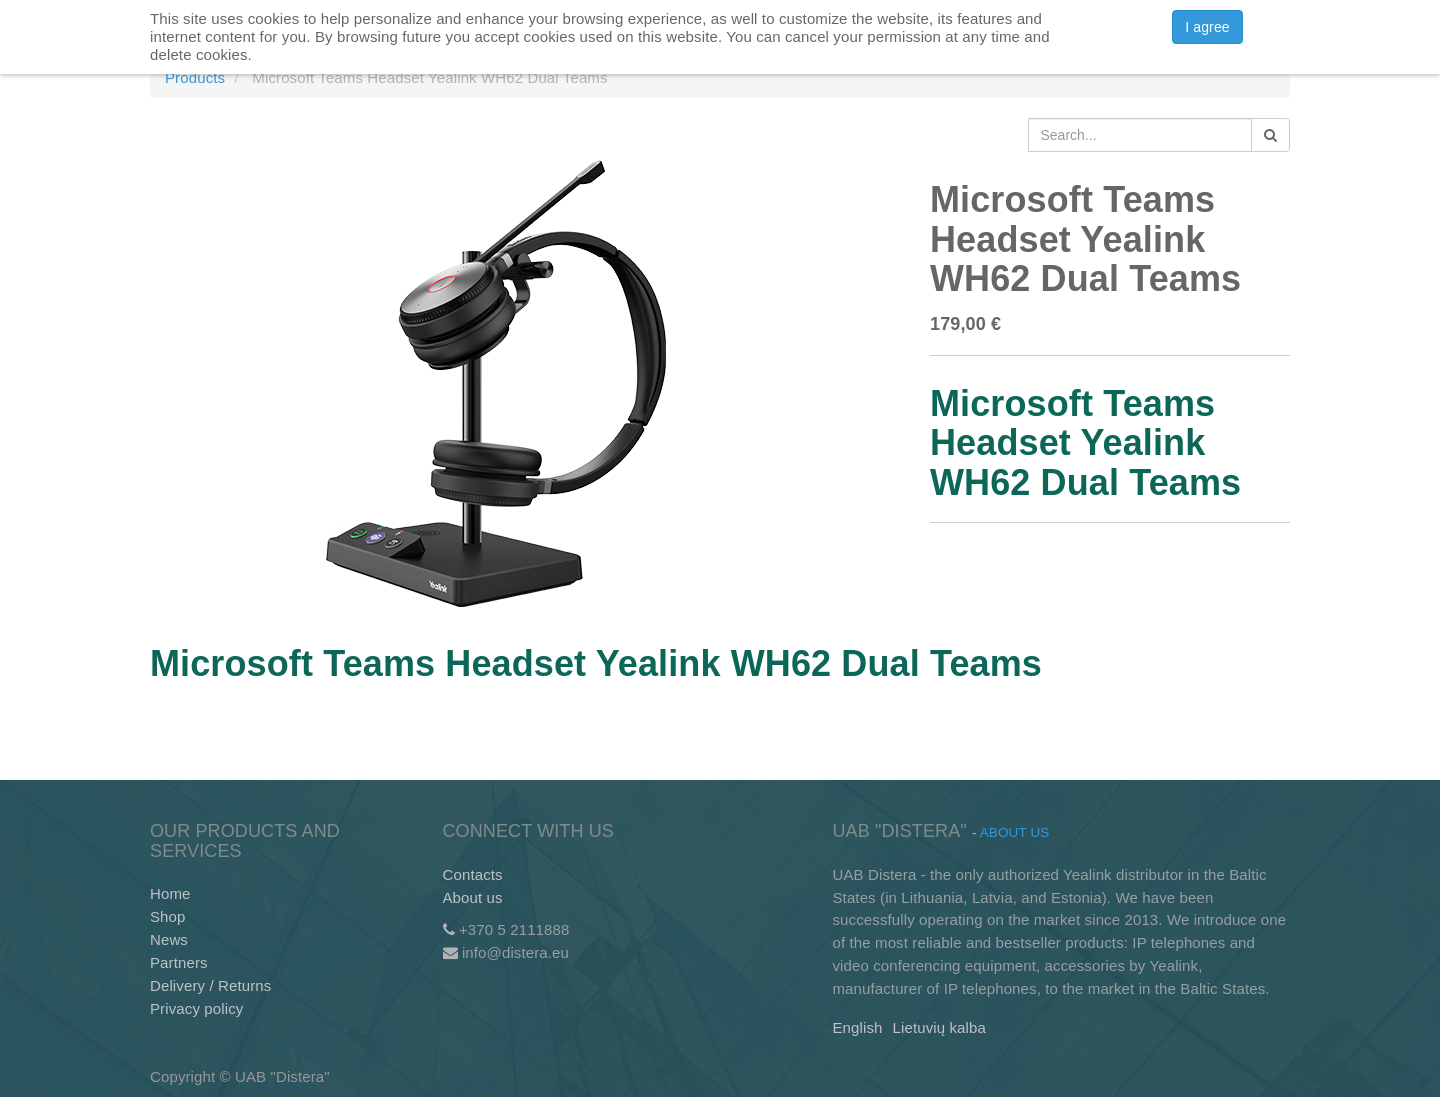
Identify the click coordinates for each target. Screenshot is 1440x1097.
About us (473, 897)
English (858, 1027)
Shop (168, 916)
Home (170, 893)
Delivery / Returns (210, 985)
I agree (1207, 27)
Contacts (473, 874)
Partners (179, 962)
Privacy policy (196, 1008)
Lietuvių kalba (939, 1027)
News (169, 939)
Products (195, 77)
